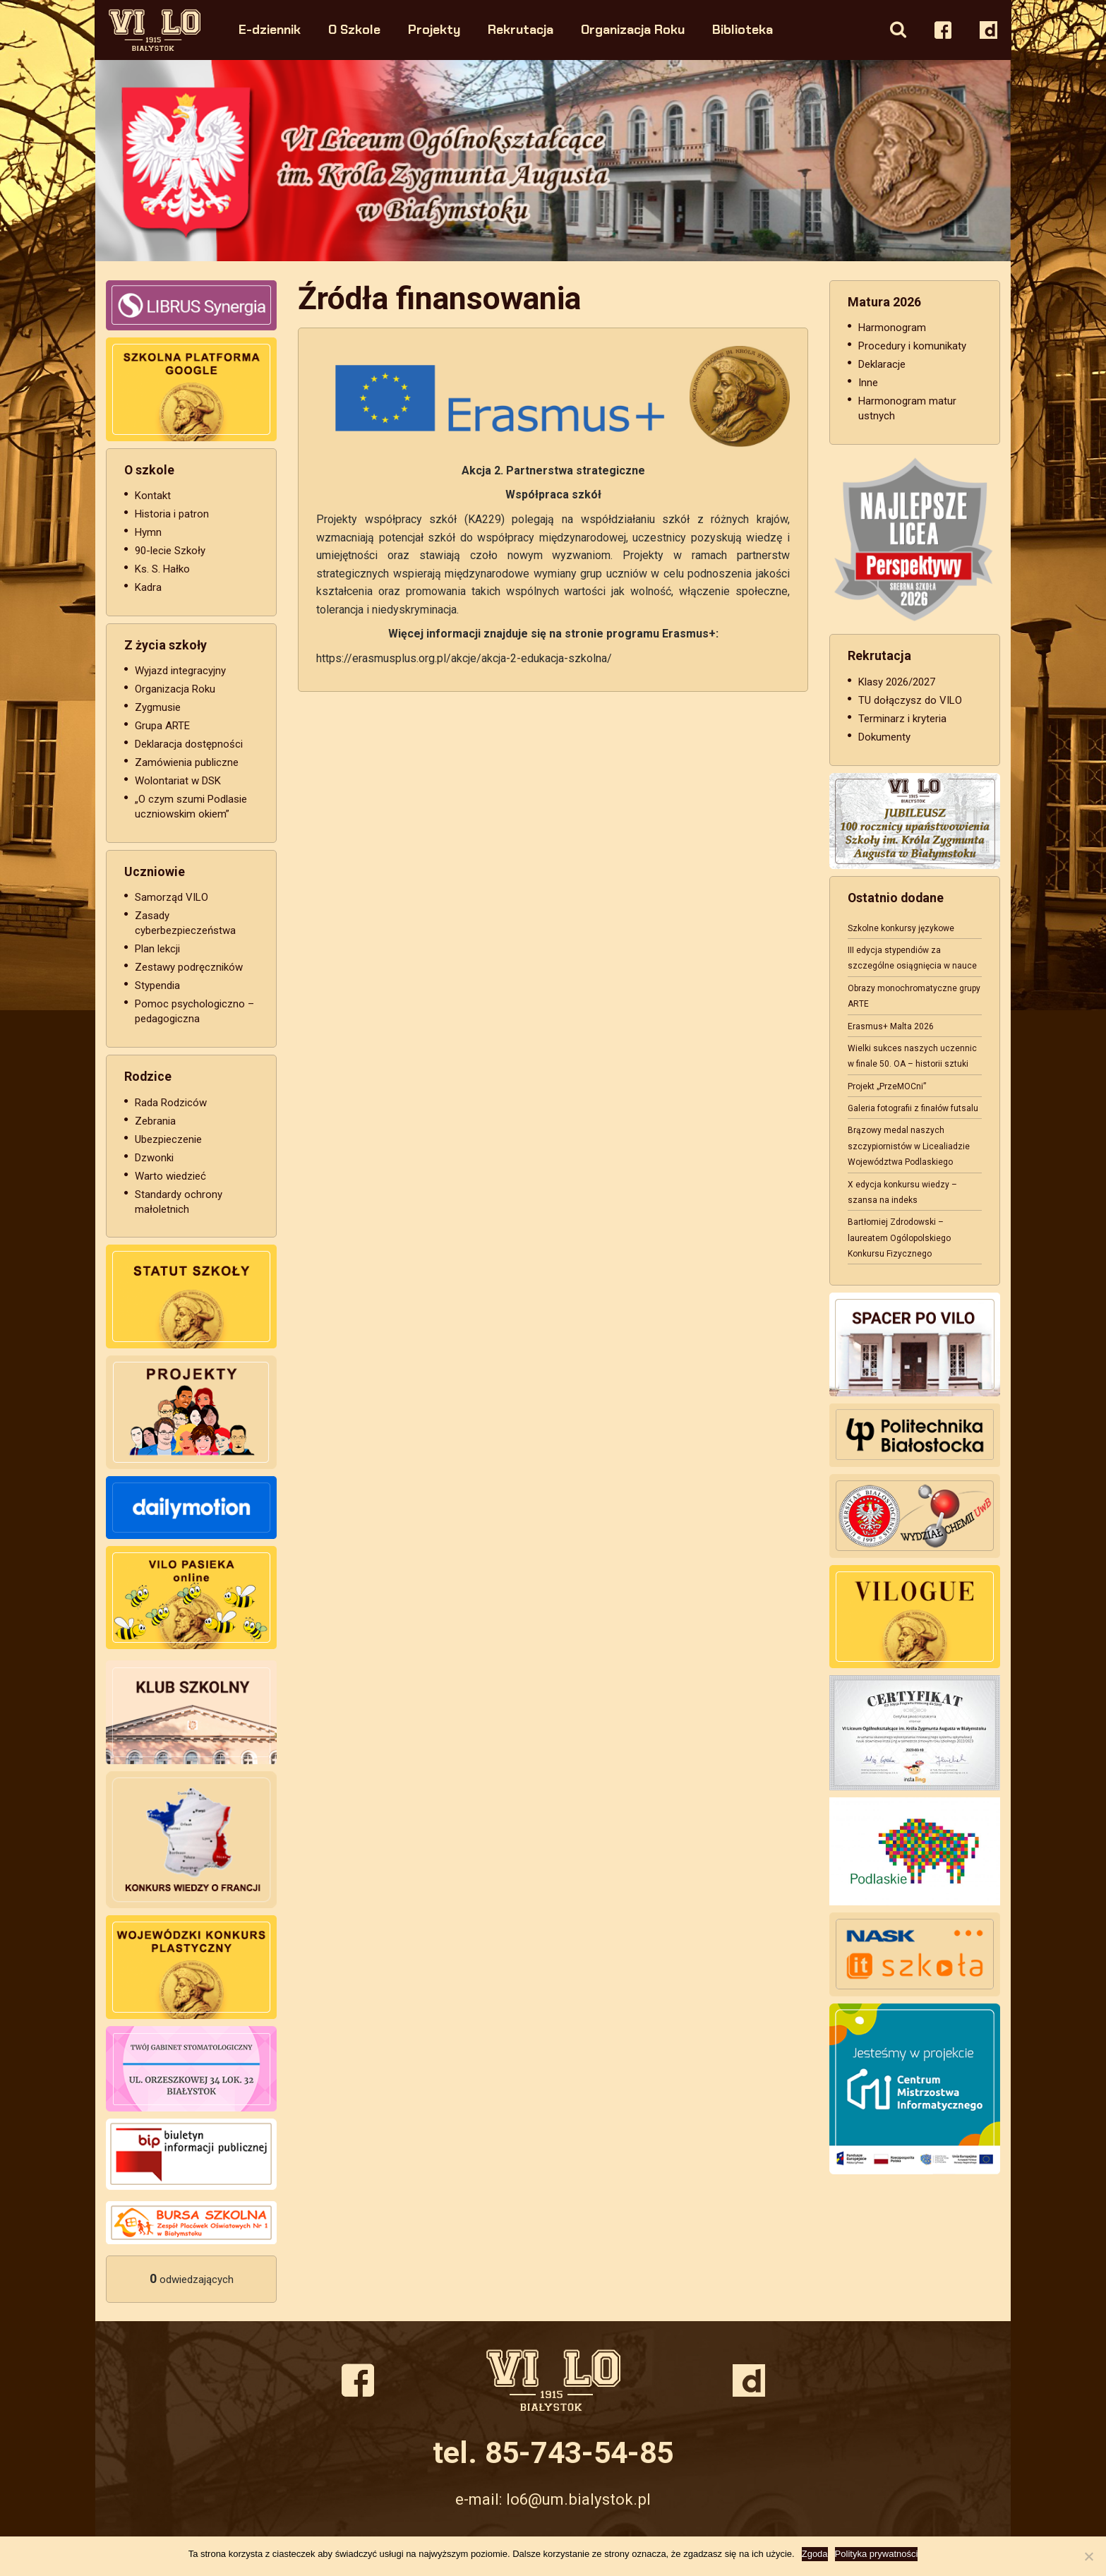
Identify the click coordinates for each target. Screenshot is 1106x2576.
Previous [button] (141, 160)
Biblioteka (743, 29)
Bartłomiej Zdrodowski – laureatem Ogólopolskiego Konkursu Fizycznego (899, 1238)
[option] (553, 160)
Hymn (148, 532)
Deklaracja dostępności (189, 744)
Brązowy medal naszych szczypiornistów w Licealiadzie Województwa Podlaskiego (909, 1146)
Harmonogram (892, 327)
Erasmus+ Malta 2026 (891, 1026)
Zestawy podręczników (189, 967)
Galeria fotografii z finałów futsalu (913, 1108)
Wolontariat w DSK (178, 780)
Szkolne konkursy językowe (901, 928)
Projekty (435, 29)
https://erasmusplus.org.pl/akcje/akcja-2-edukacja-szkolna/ (464, 658)
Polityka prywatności (876, 2553)
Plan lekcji (157, 948)
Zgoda (815, 2553)
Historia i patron (172, 514)
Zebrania (155, 1121)
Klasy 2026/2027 (896, 682)
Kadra (148, 587)
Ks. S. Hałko (162, 569)
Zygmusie (158, 707)
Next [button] (965, 160)
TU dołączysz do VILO (910, 700)
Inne (868, 382)
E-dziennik (270, 29)
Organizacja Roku (633, 29)
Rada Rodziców (171, 1102)
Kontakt (153, 495)
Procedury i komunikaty (912, 346)
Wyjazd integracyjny (180, 670)
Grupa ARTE (162, 725)
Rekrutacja (521, 29)
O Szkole (355, 29)
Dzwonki (154, 1157)
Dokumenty (884, 737)
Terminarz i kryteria (902, 718)
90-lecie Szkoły (170, 550)
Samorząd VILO (171, 897)
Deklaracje (882, 364)
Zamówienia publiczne (187, 762)
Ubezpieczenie (168, 1139)
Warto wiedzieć (170, 1176)
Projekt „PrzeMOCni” (887, 1086)
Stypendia (157, 985)
